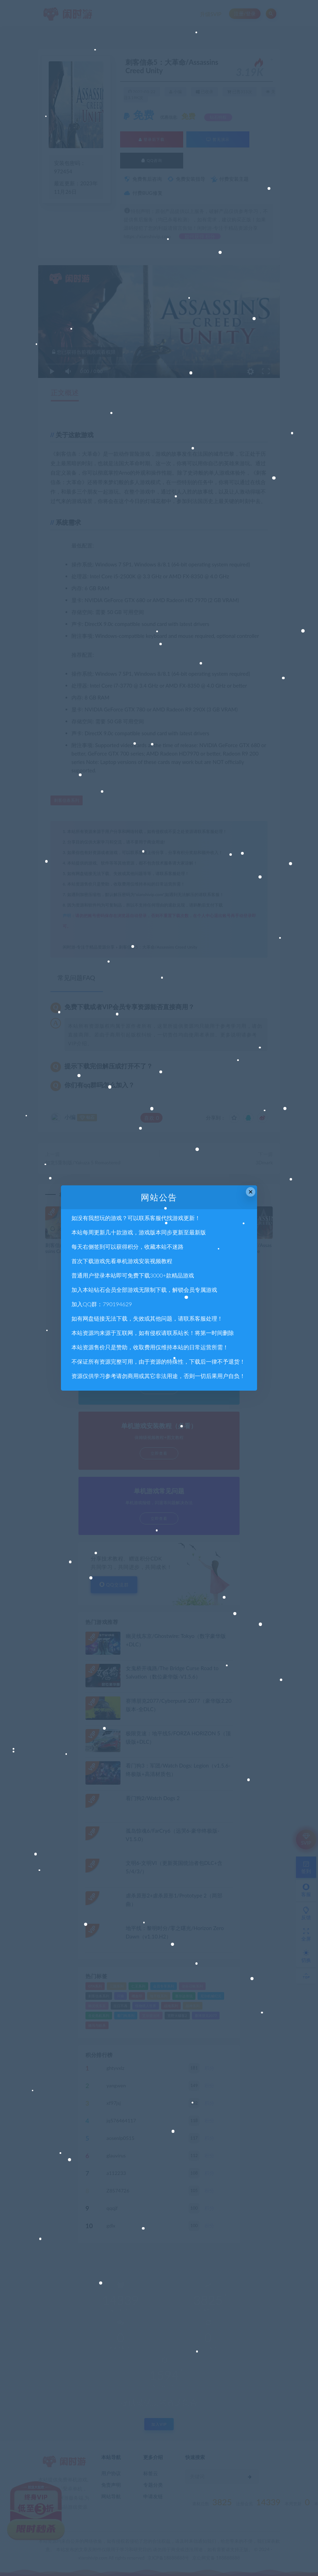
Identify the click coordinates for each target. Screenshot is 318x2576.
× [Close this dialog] (250, 1191)
